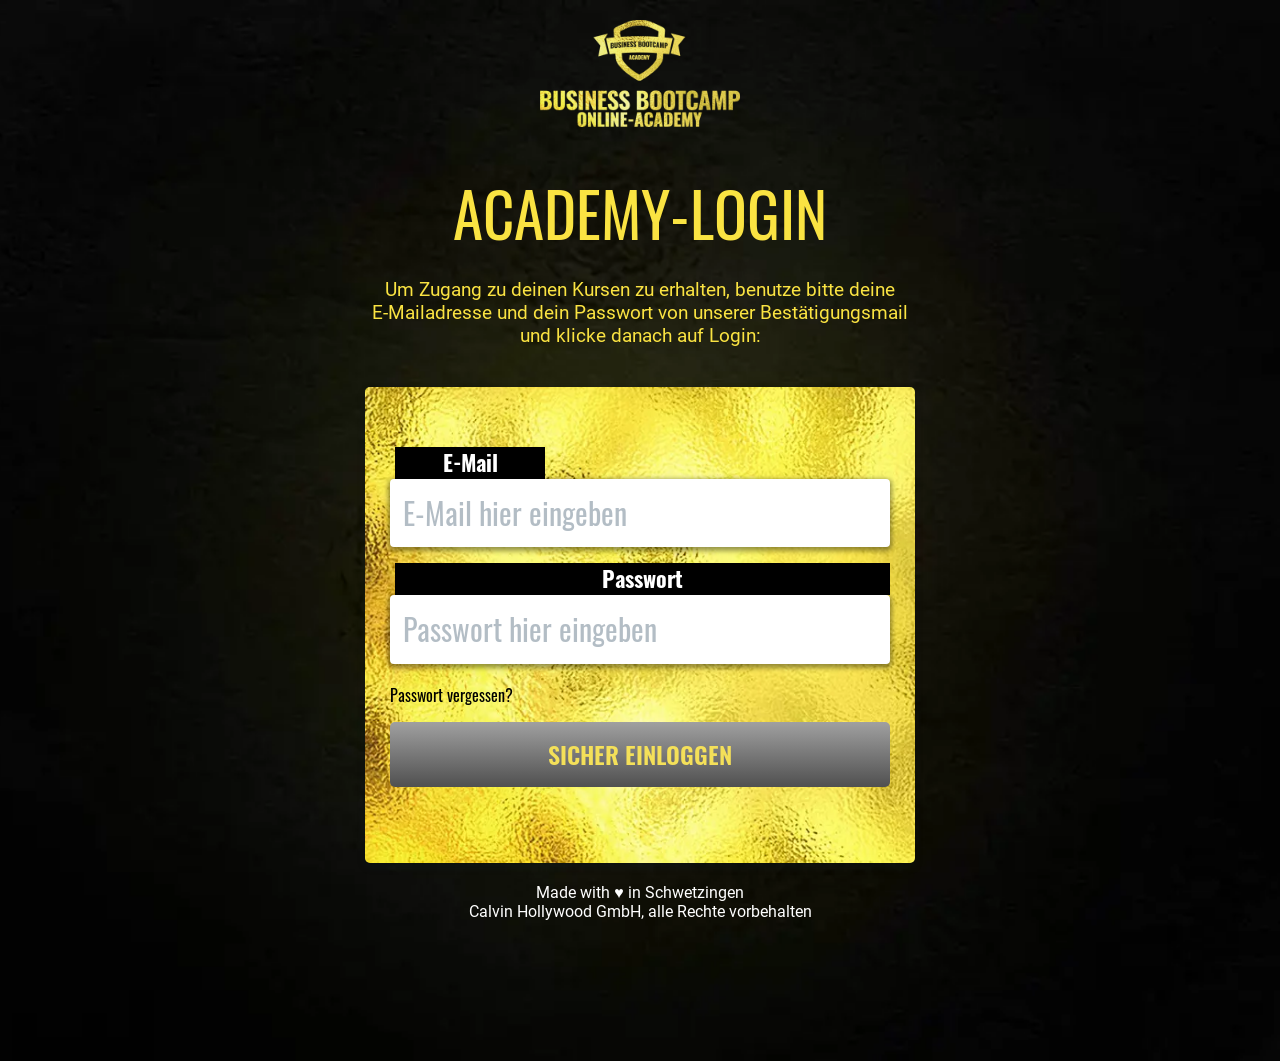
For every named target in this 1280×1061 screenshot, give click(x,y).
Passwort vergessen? (451, 695)
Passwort (642, 578)
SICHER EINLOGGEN (640, 754)
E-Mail (470, 462)
